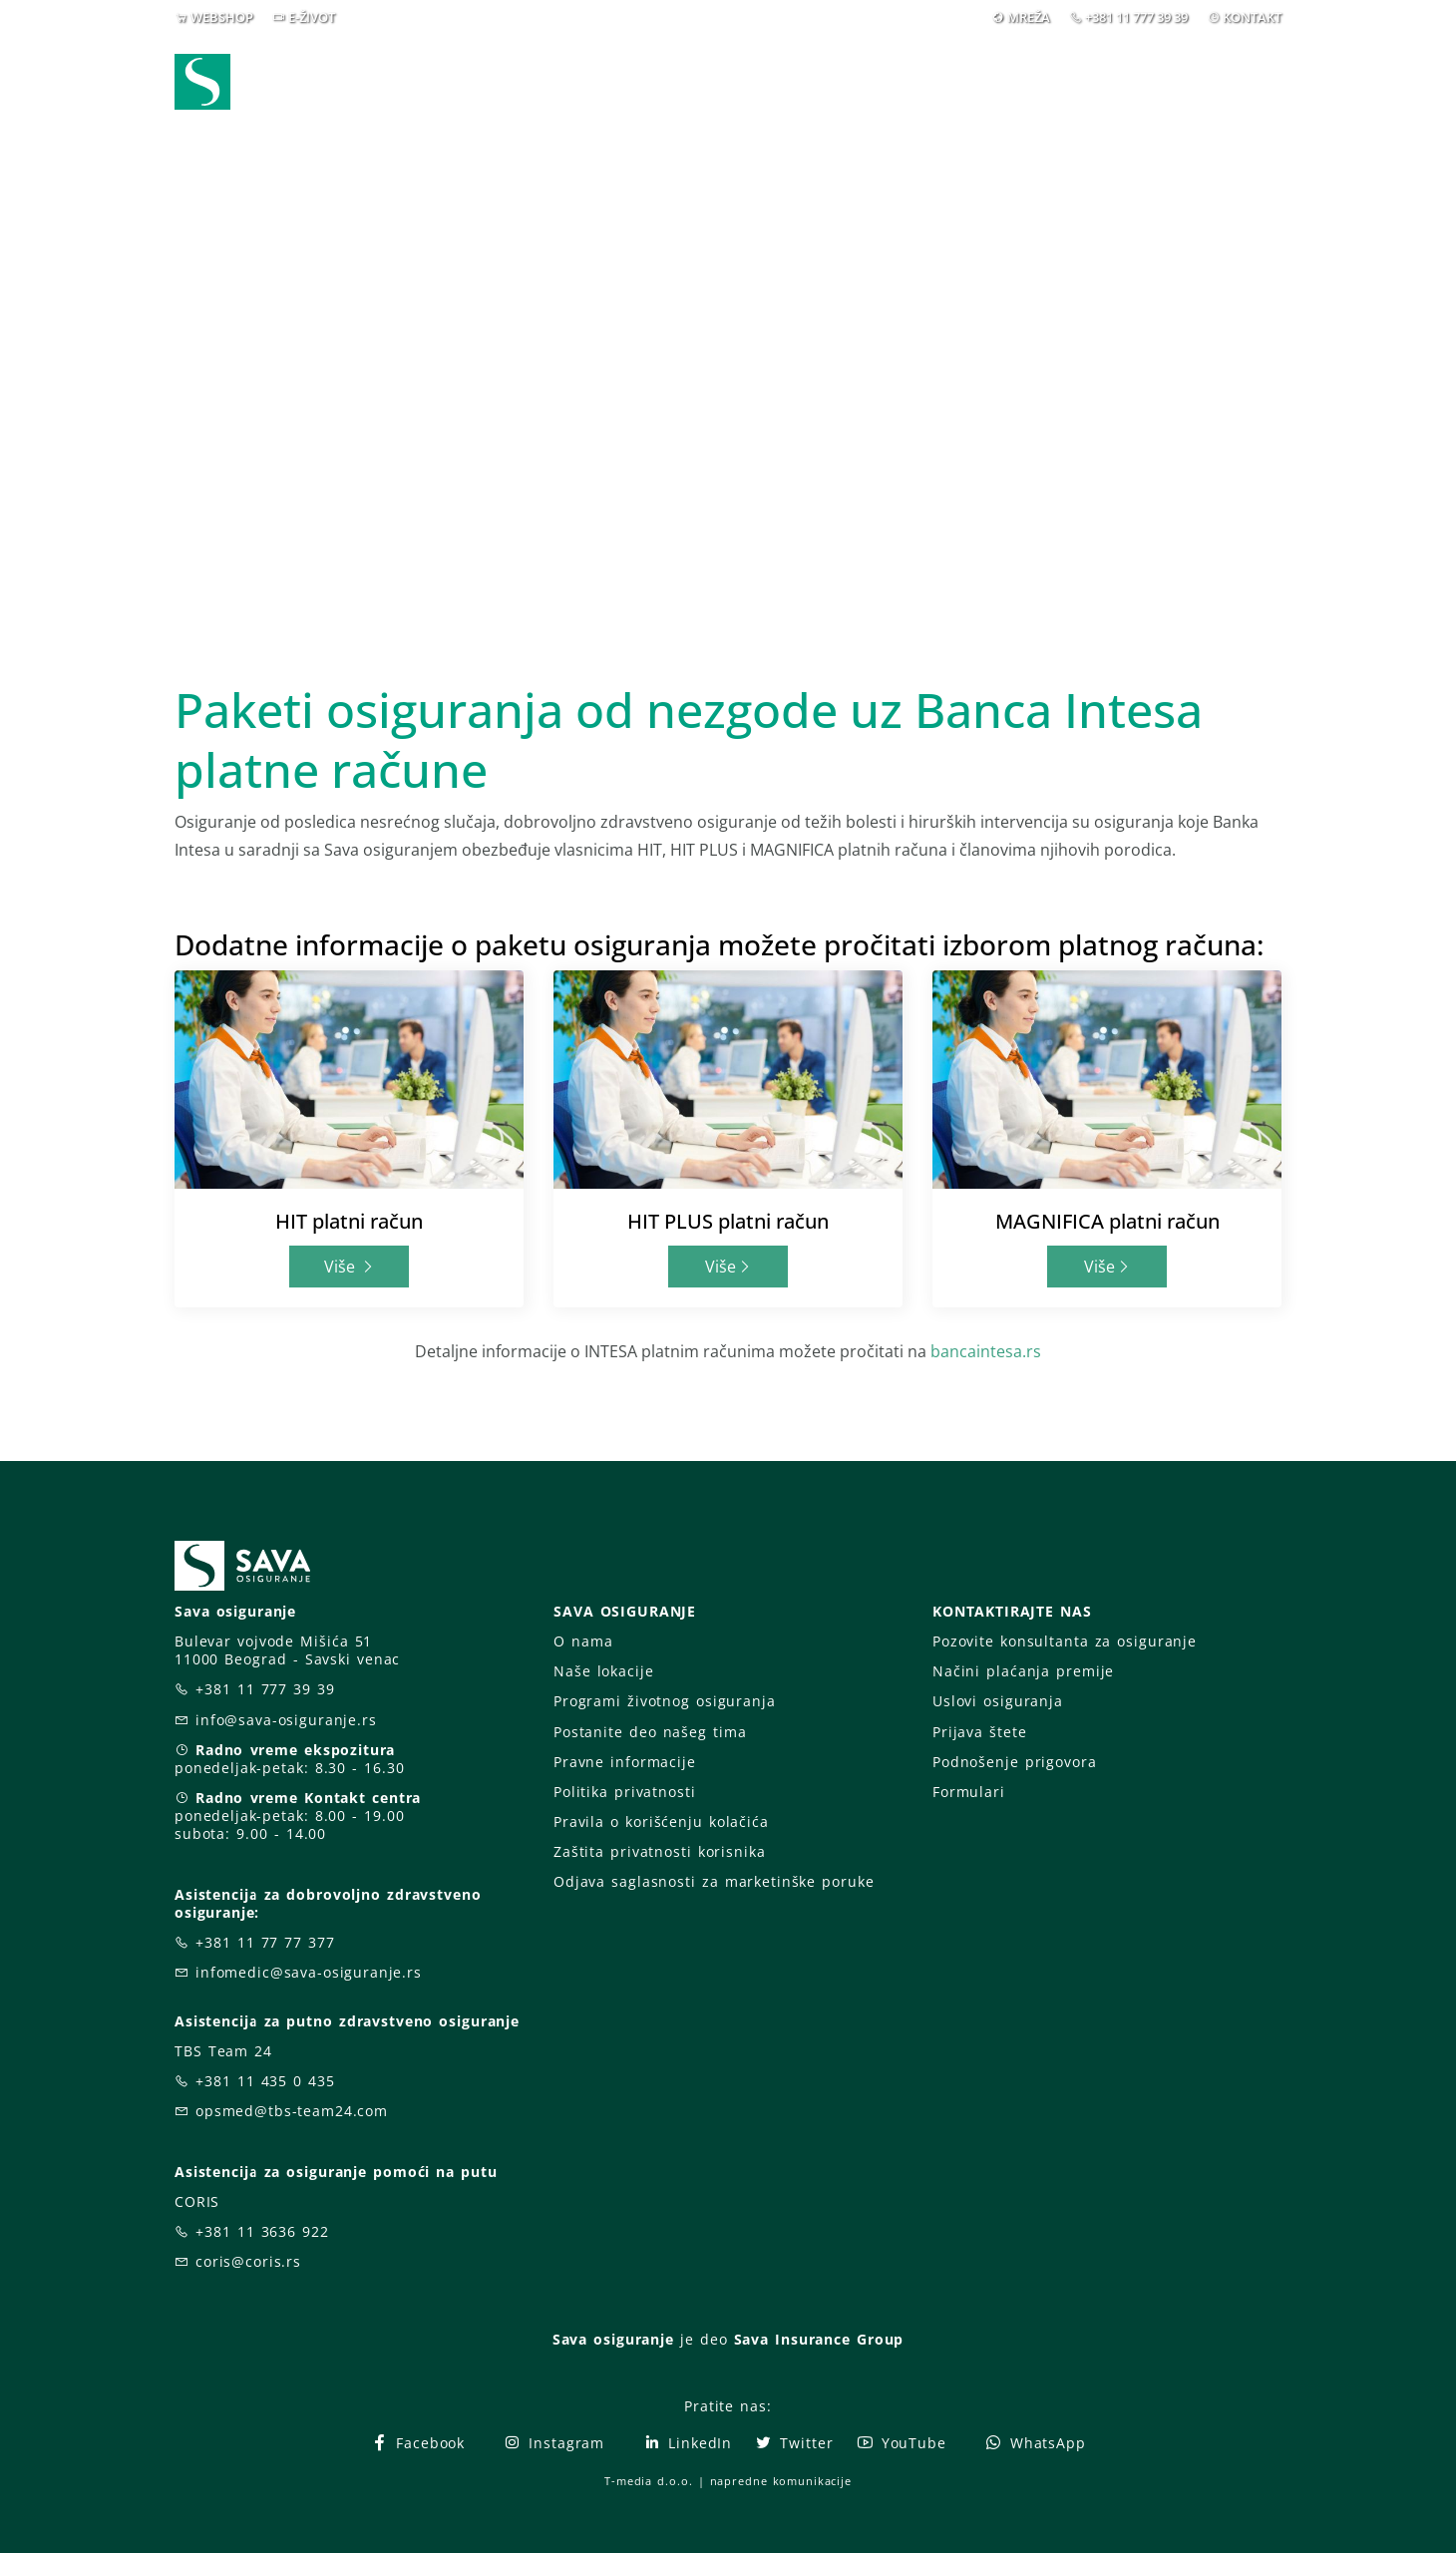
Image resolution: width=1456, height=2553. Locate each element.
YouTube (901, 2442)
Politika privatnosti (624, 1791)
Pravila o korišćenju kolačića (661, 1821)
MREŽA (1028, 17)
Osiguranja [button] (720, 88)
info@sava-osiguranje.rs (286, 1719)
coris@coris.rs (248, 2261)
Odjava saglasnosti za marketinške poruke (713, 1881)
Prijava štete (889, 88)
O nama (582, 1641)
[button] (1245, 89)
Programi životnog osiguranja (664, 1700)
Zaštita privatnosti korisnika (659, 1851)
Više (349, 1266)
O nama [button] (1020, 88)
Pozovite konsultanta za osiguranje (1064, 1641)
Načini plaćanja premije (1023, 1670)
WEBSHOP (221, 17)
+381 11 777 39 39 (1136, 17)
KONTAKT (1252, 17)
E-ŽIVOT (311, 17)
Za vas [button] (1141, 88)
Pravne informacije (624, 1761)
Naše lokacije (603, 1670)
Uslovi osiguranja (997, 1700)
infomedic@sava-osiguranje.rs (308, 1972)
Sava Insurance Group (819, 2339)
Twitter (793, 2442)
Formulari (968, 1791)
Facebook (417, 2442)
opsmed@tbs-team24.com (291, 2110)
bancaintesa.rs (985, 1351)
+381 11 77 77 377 (265, 1942)
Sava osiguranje (613, 2339)
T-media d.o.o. (648, 2480)
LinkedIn (687, 2442)
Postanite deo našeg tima (649, 1731)
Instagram (553, 2442)
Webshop (589, 88)
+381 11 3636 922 (262, 2231)
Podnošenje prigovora (1014, 1761)
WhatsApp (1035, 2442)
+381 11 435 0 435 (265, 2080)
